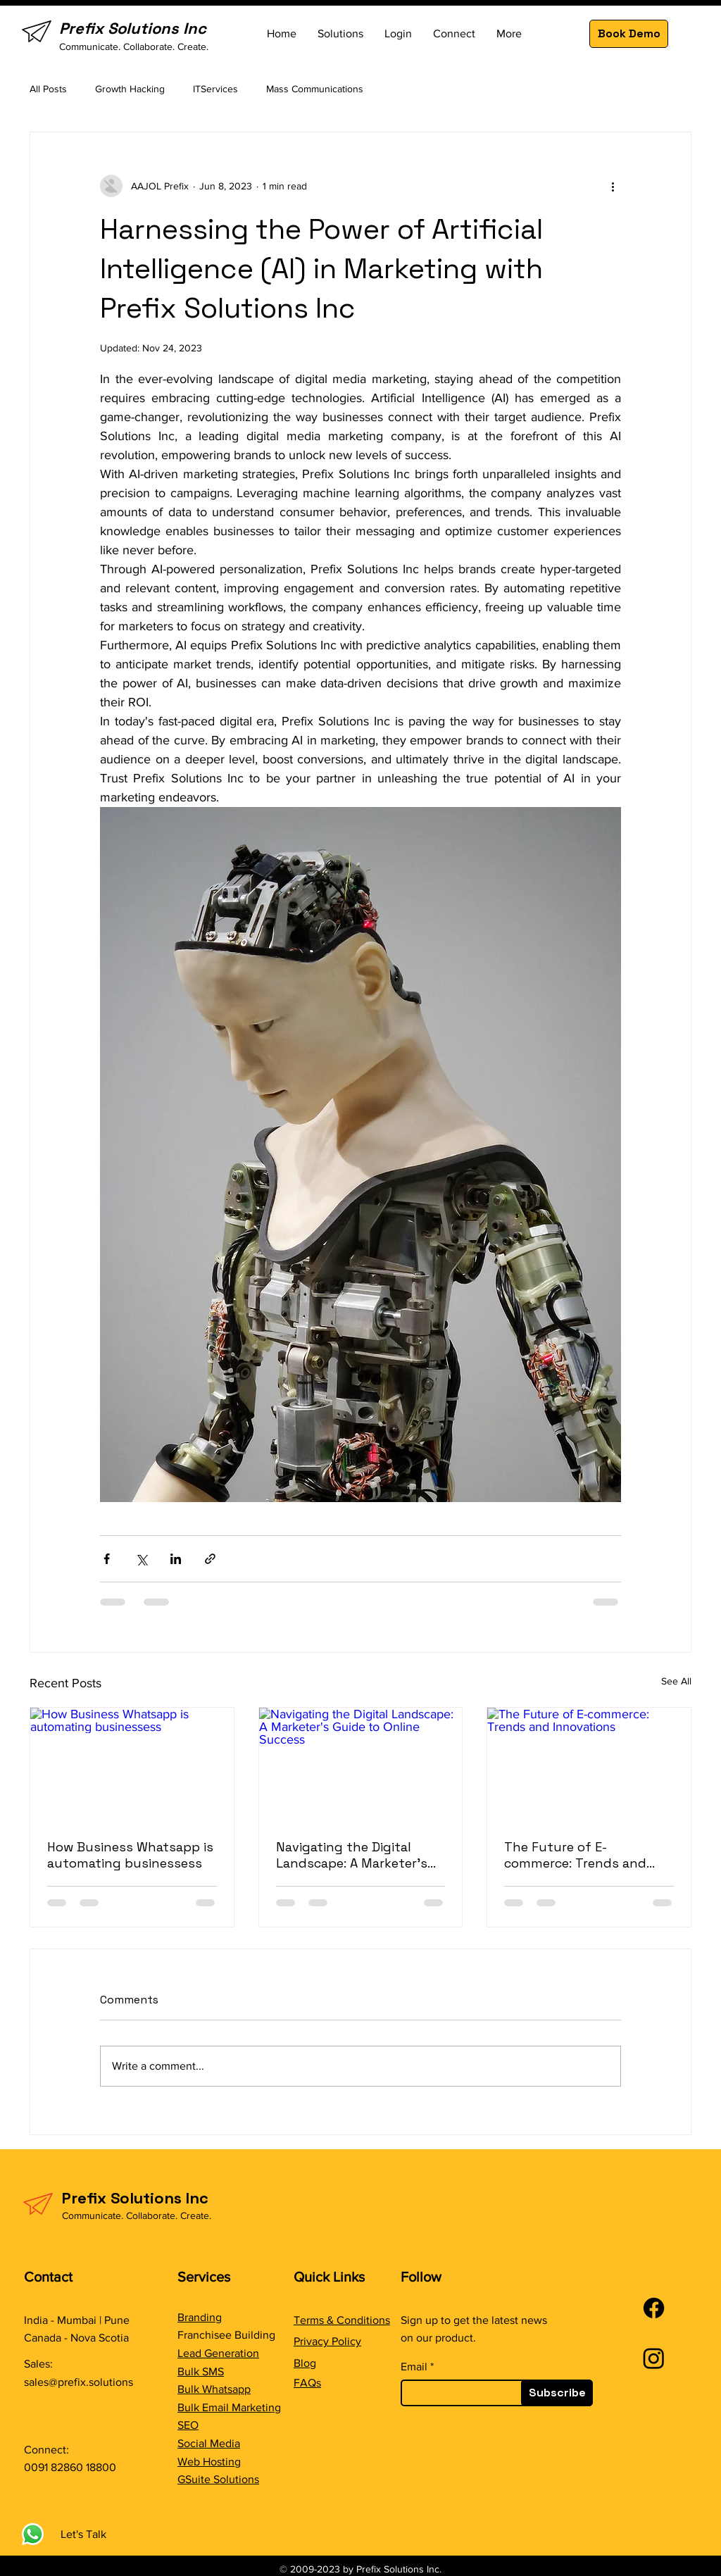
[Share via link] (210, 1558)
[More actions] (612, 185)
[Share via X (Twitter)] (141, 1558)
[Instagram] (653, 2358)
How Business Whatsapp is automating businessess (130, 1855)
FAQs (307, 2383)
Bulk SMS (200, 2371)
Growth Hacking (130, 88)
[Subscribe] (557, 2393)
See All (676, 1681)
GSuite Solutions (218, 2479)
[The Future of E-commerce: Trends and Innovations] (589, 1765)
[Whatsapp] (32, 2534)
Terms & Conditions (342, 2320)
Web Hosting (209, 2462)
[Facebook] (653, 2308)
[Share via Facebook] (106, 1558)
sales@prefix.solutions (78, 2382)
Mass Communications (314, 88)
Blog (305, 2363)
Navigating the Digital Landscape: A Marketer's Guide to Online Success (351, 1855)
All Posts (48, 88)
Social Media (208, 2443)
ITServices (215, 88)
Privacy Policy (327, 2341)
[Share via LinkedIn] (175, 1558)
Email (414, 2366)
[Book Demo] (628, 34)
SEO (188, 2425)
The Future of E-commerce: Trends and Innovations (575, 1855)
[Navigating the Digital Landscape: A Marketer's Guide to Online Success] (361, 1765)
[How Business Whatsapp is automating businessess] (132, 1765)
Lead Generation (218, 2353)
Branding (199, 2317)
